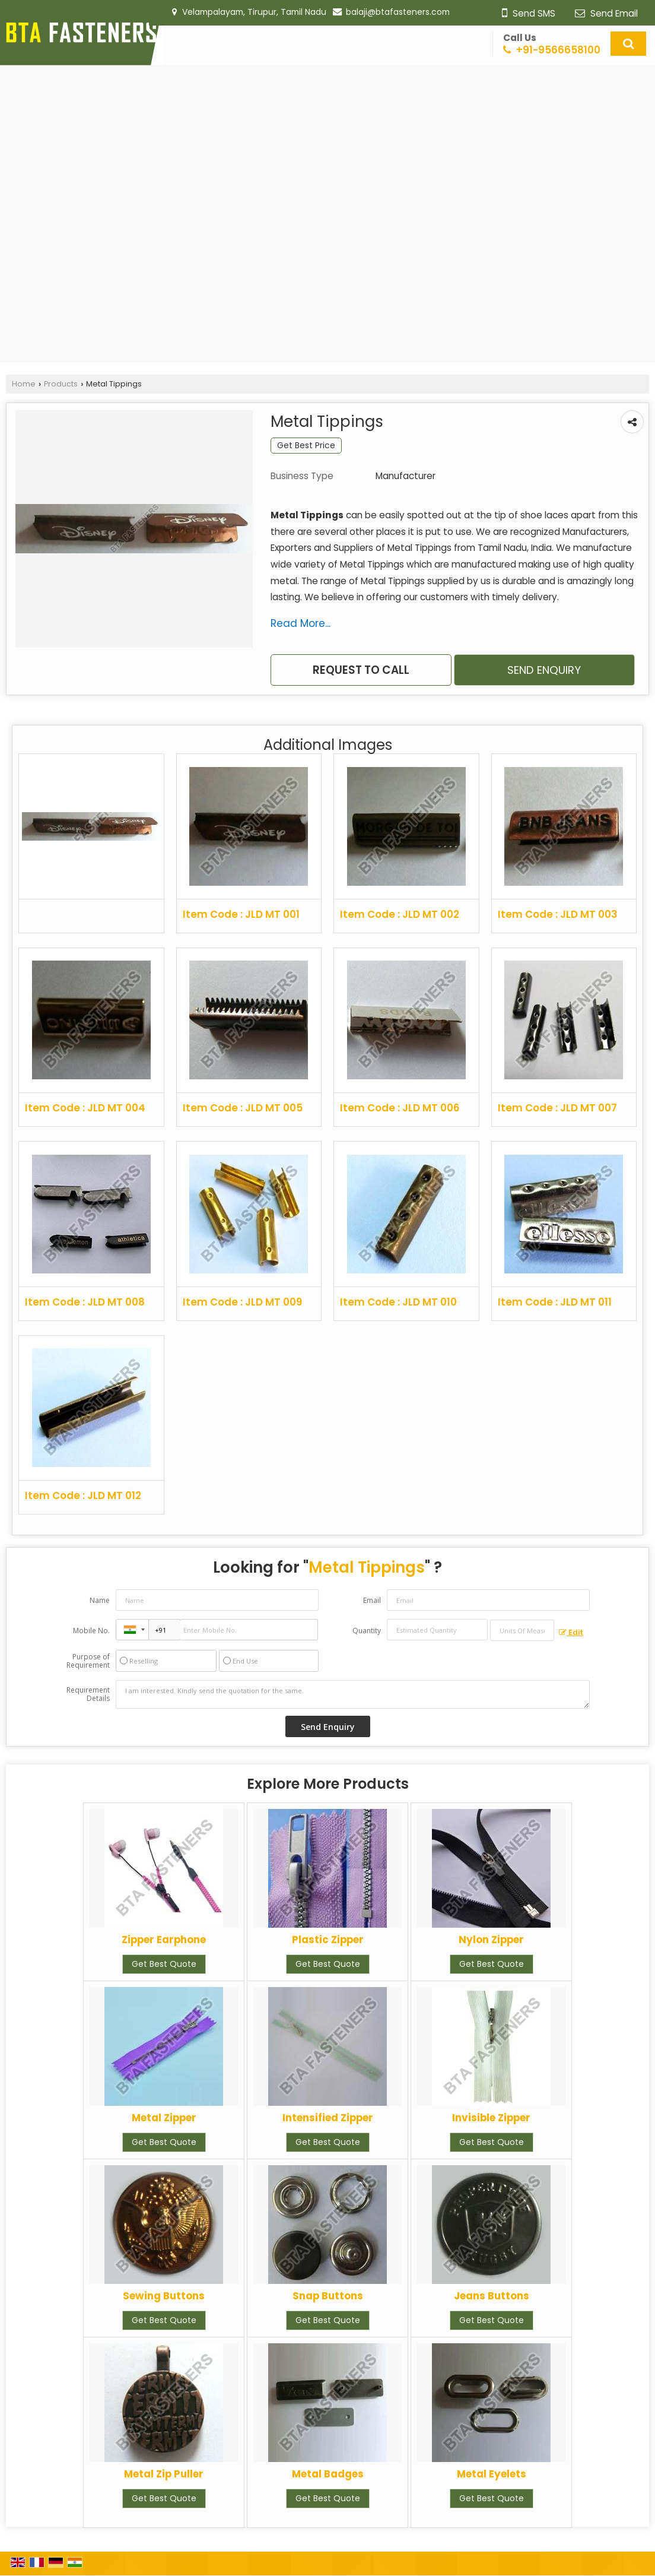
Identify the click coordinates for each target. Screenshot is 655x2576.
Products (61, 384)
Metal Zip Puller (164, 2474)
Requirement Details (88, 1694)
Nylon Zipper (491, 1939)
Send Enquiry (544, 670)
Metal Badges (328, 2474)
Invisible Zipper (491, 2118)
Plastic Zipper (328, 1939)
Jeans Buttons (491, 2296)
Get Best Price (306, 445)
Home (24, 384)
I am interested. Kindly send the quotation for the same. (352, 1694)
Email (372, 1600)
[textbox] (522, 1630)
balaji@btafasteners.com (398, 12)
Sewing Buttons (164, 2296)
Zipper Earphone (164, 1939)
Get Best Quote (164, 1964)
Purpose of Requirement (88, 1661)
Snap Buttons (327, 2296)
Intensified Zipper (327, 2118)
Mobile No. (91, 1631)
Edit (571, 1632)
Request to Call (361, 670)
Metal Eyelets (491, 2474)
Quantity (366, 1631)
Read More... (300, 623)
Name (100, 1600)
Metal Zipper (164, 2118)
